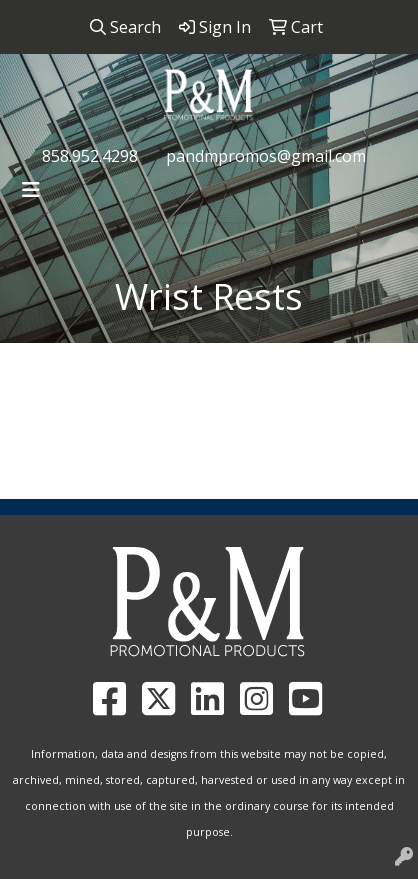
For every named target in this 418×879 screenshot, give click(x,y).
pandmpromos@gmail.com (266, 156)
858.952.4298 (90, 156)
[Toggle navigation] (31, 190)
